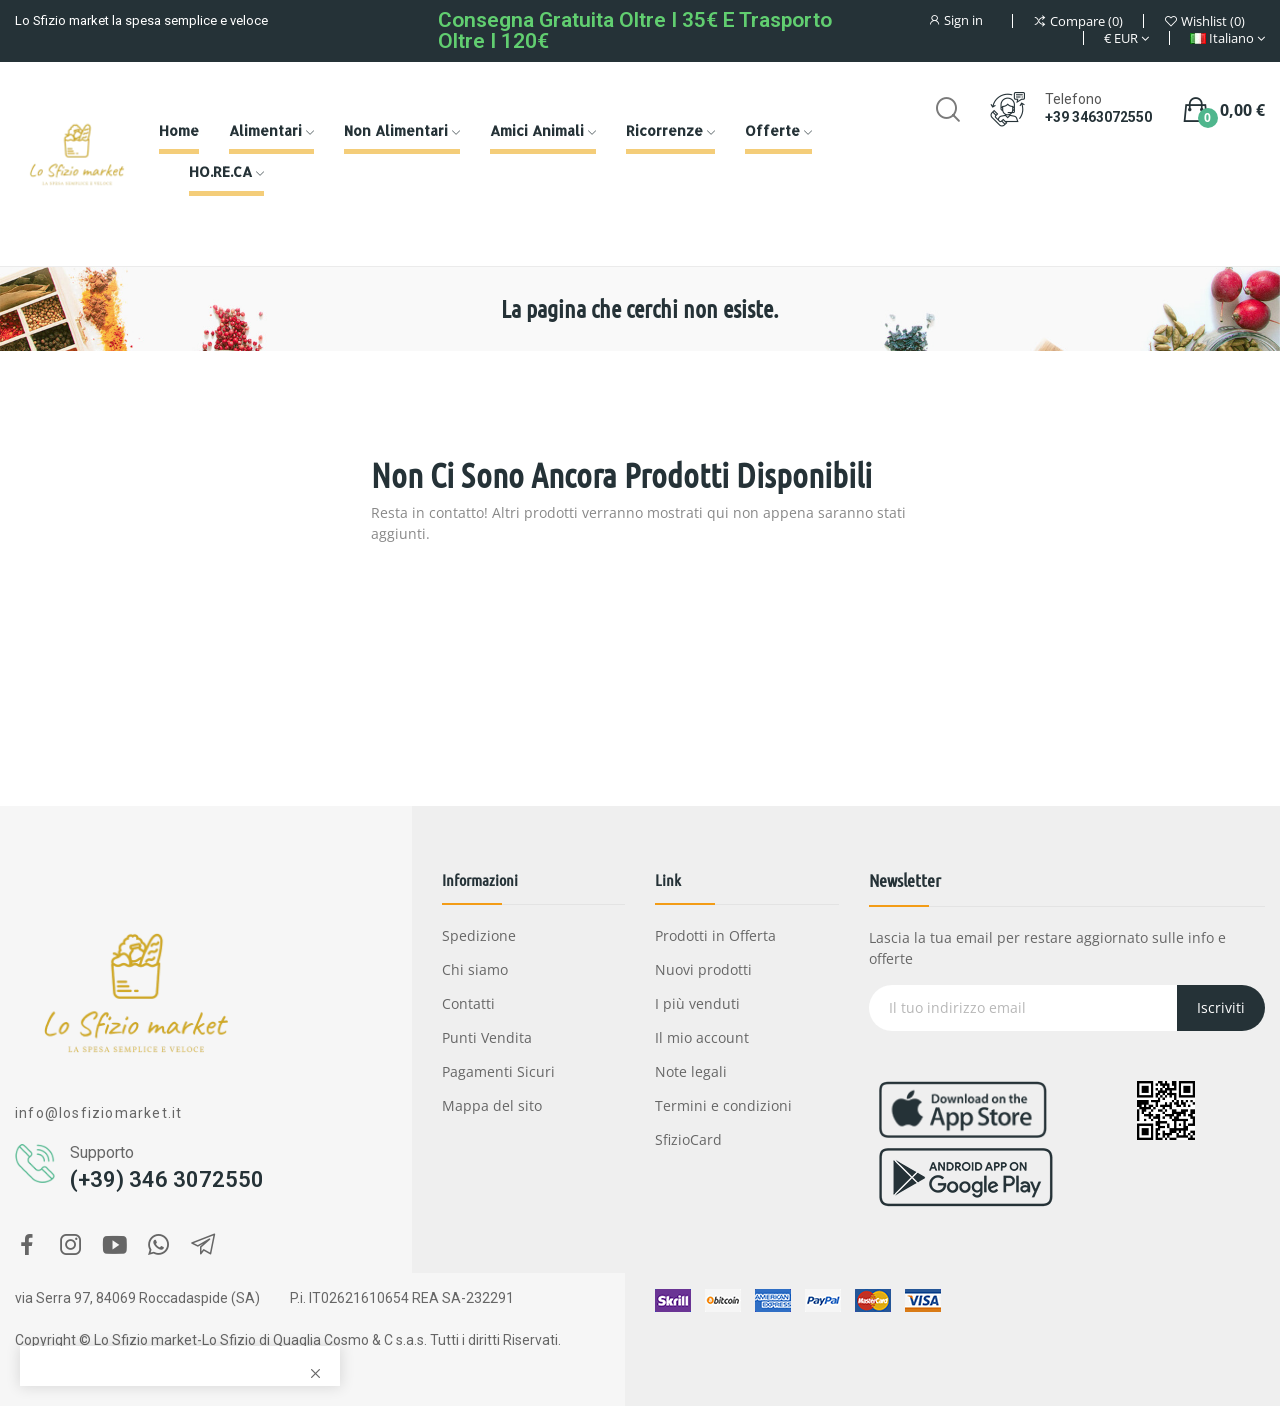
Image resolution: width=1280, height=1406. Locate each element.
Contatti (468, 1003)
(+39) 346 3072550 (167, 1179)
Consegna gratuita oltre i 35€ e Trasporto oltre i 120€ (635, 30)
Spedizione (479, 935)
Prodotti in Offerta (715, 935)
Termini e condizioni (723, 1105)
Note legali (691, 1071)
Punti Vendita (487, 1037)
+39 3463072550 (1098, 117)
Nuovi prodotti (703, 969)
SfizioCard (688, 1139)
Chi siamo (475, 969)
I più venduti (697, 1003)
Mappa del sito (492, 1105)
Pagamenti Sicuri (498, 1071)
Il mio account (702, 1037)
